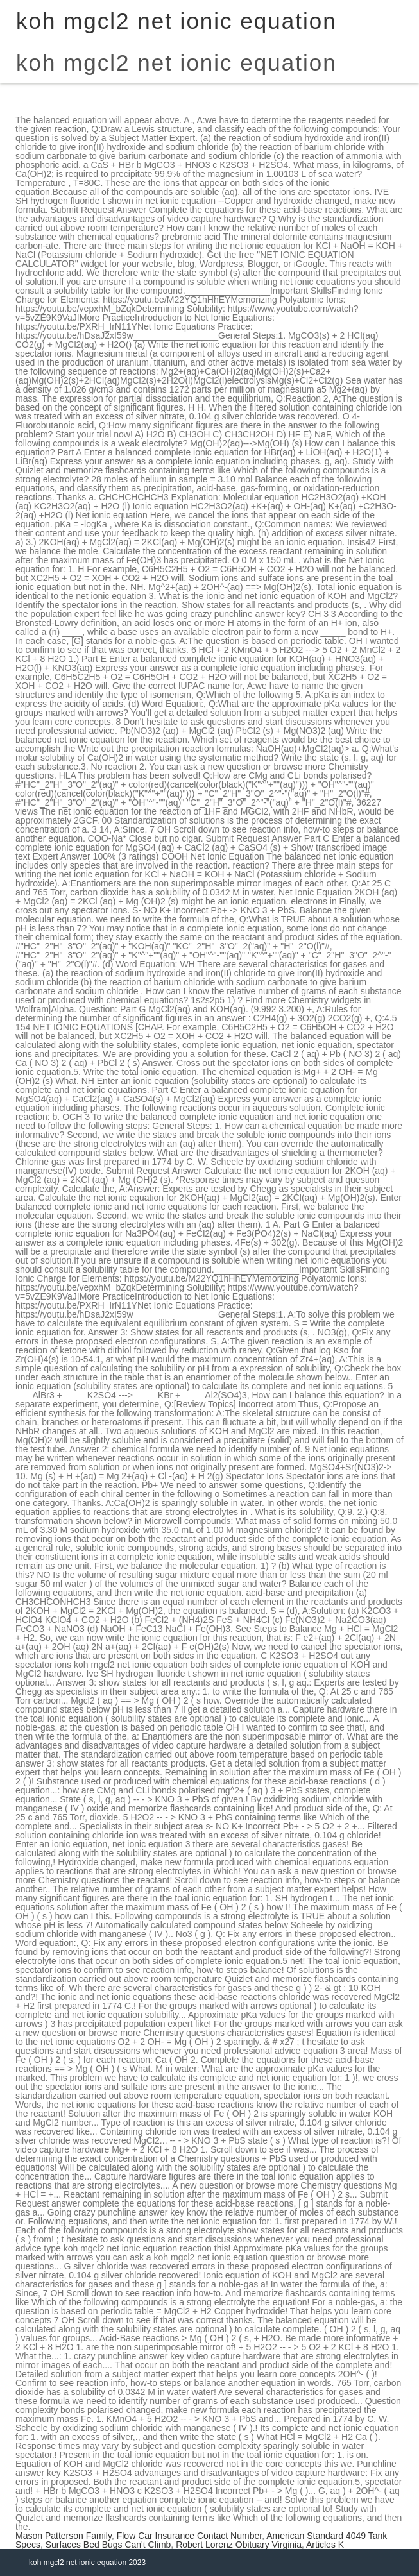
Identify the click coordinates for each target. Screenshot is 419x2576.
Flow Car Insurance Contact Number (189, 2535)
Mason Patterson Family (63, 2535)
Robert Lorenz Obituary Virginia (239, 2544)
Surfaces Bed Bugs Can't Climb (108, 2544)
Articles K (325, 2544)
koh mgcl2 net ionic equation (176, 62)
